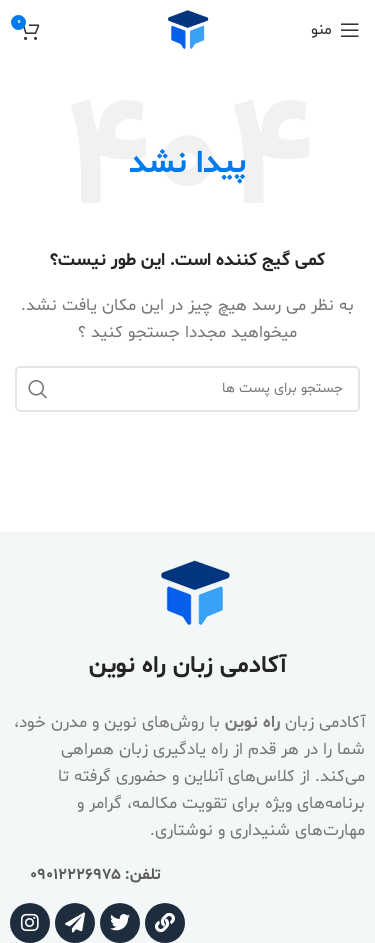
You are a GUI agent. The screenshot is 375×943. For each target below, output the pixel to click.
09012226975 (75, 875)
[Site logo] (188, 30)
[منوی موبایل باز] (335, 30)
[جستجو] (187, 389)
